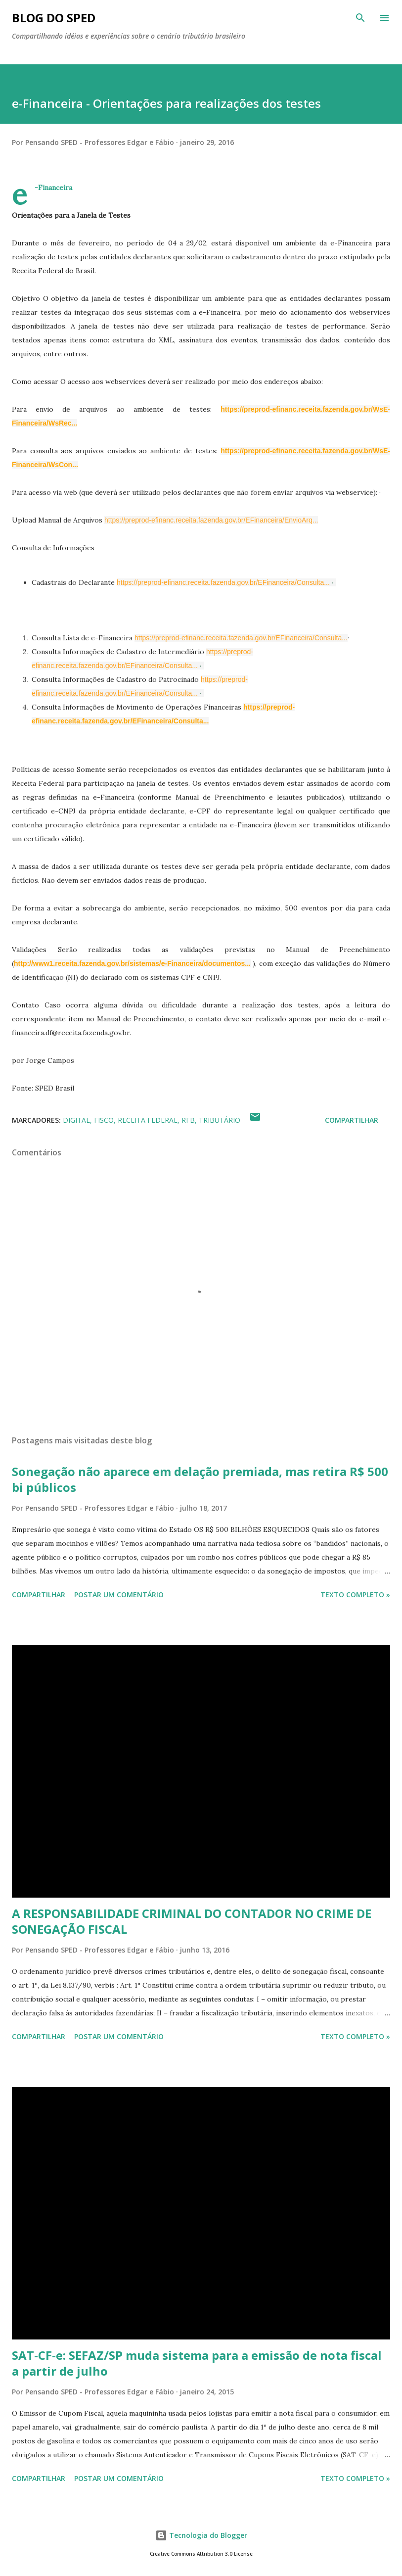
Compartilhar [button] (351, 1120)
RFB (188, 1120)
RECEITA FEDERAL (148, 1120)
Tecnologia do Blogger (201, 2535)
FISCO (104, 1120)
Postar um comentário (119, 1594)
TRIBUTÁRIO (219, 1120)
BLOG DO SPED (53, 17)
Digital (76, 1120)
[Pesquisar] (360, 18)
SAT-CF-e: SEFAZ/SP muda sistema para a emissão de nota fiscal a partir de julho (197, 2363)
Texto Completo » (355, 1594)
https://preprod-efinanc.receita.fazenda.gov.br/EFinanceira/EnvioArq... (211, 520)
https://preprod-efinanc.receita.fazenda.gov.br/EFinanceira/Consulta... (223, 582)
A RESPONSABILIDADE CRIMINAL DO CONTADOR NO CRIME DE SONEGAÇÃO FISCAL (191, 1921)
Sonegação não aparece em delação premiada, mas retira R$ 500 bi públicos (200, 1479)
